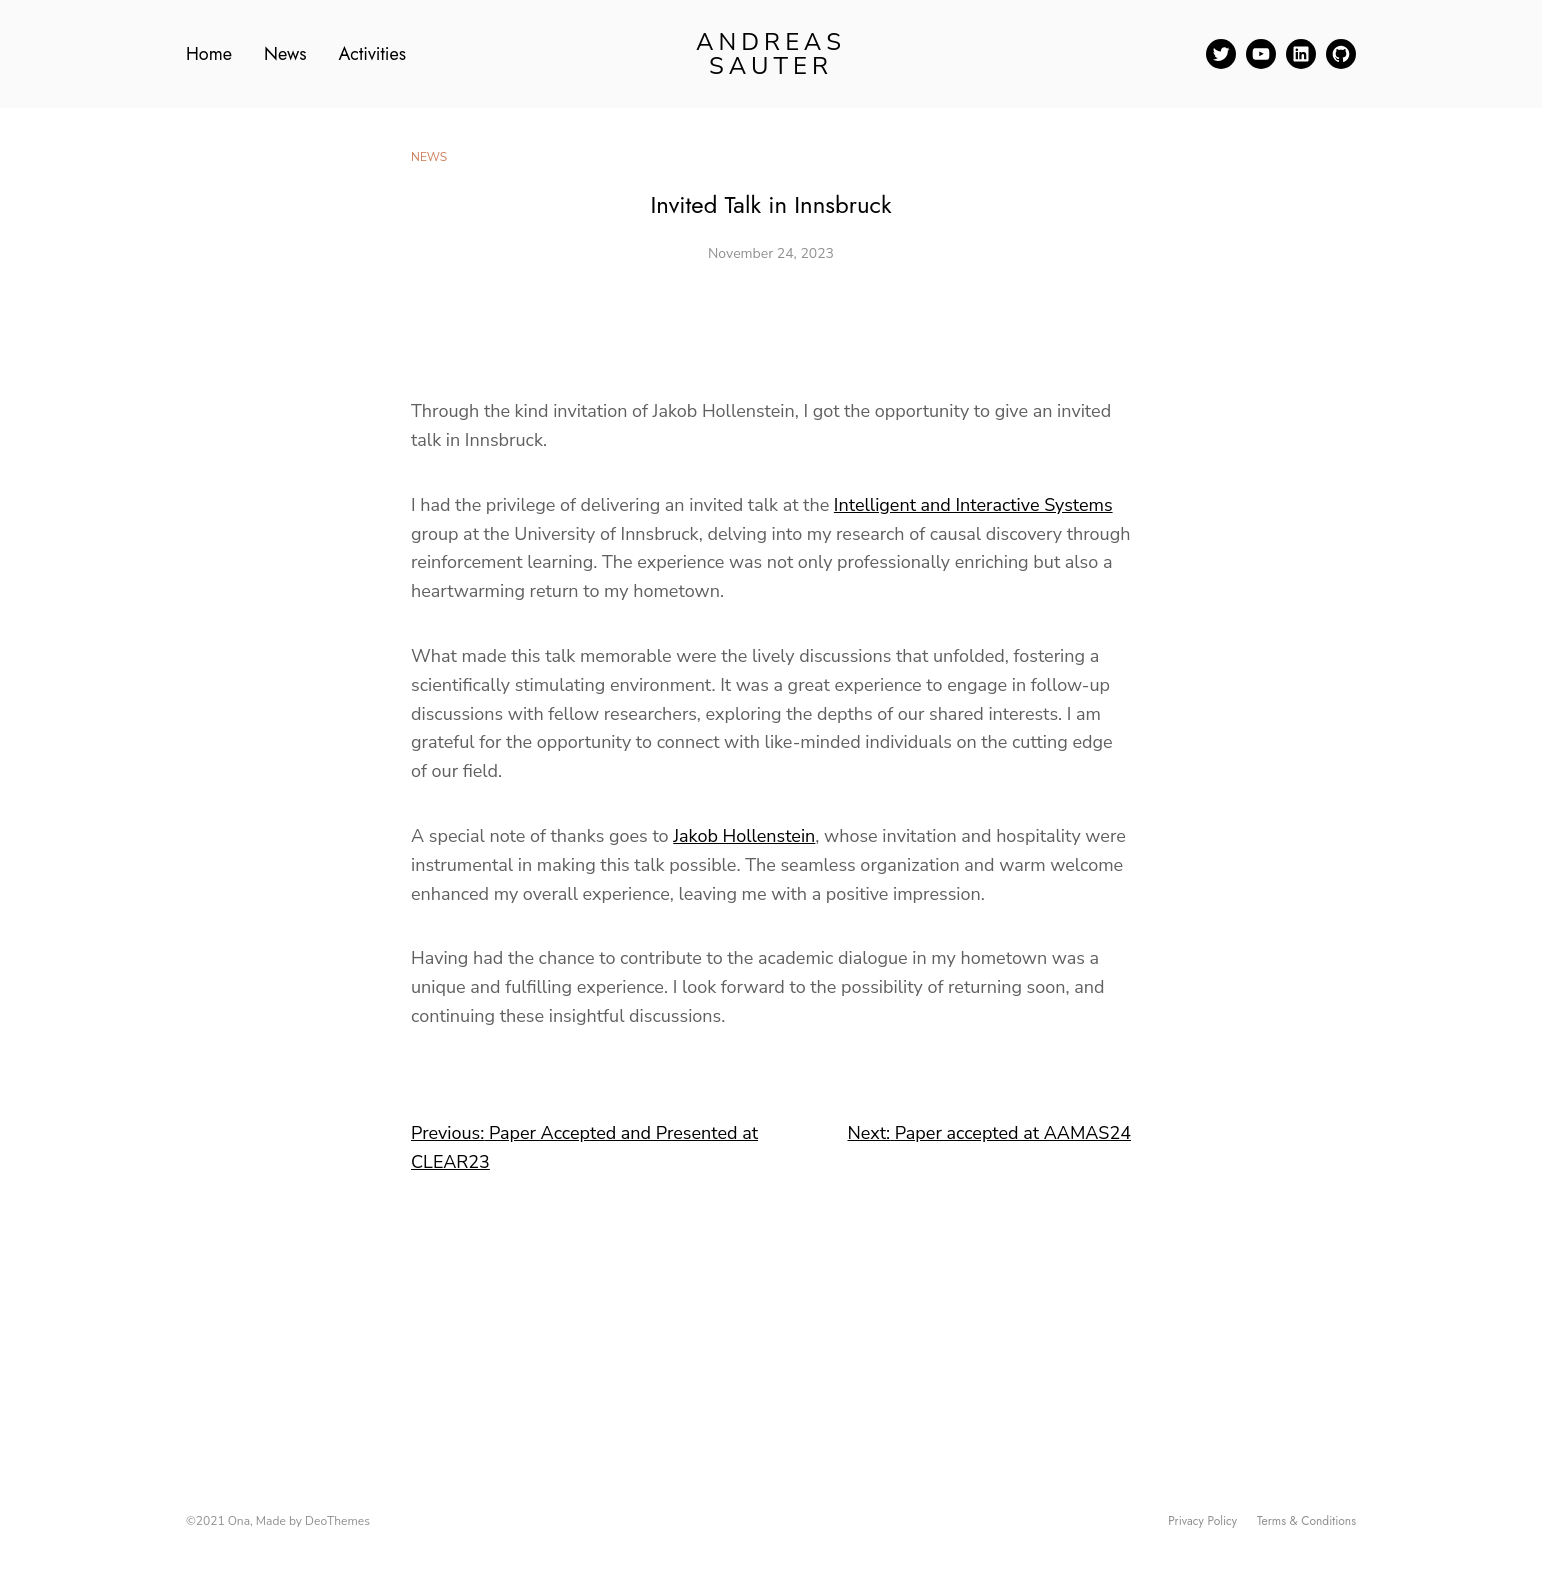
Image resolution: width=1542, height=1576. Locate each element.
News (429, 157)
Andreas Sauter (771, 54)
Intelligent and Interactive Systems (973, 505)
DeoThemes (337, 1521)
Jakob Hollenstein (744, 836)
